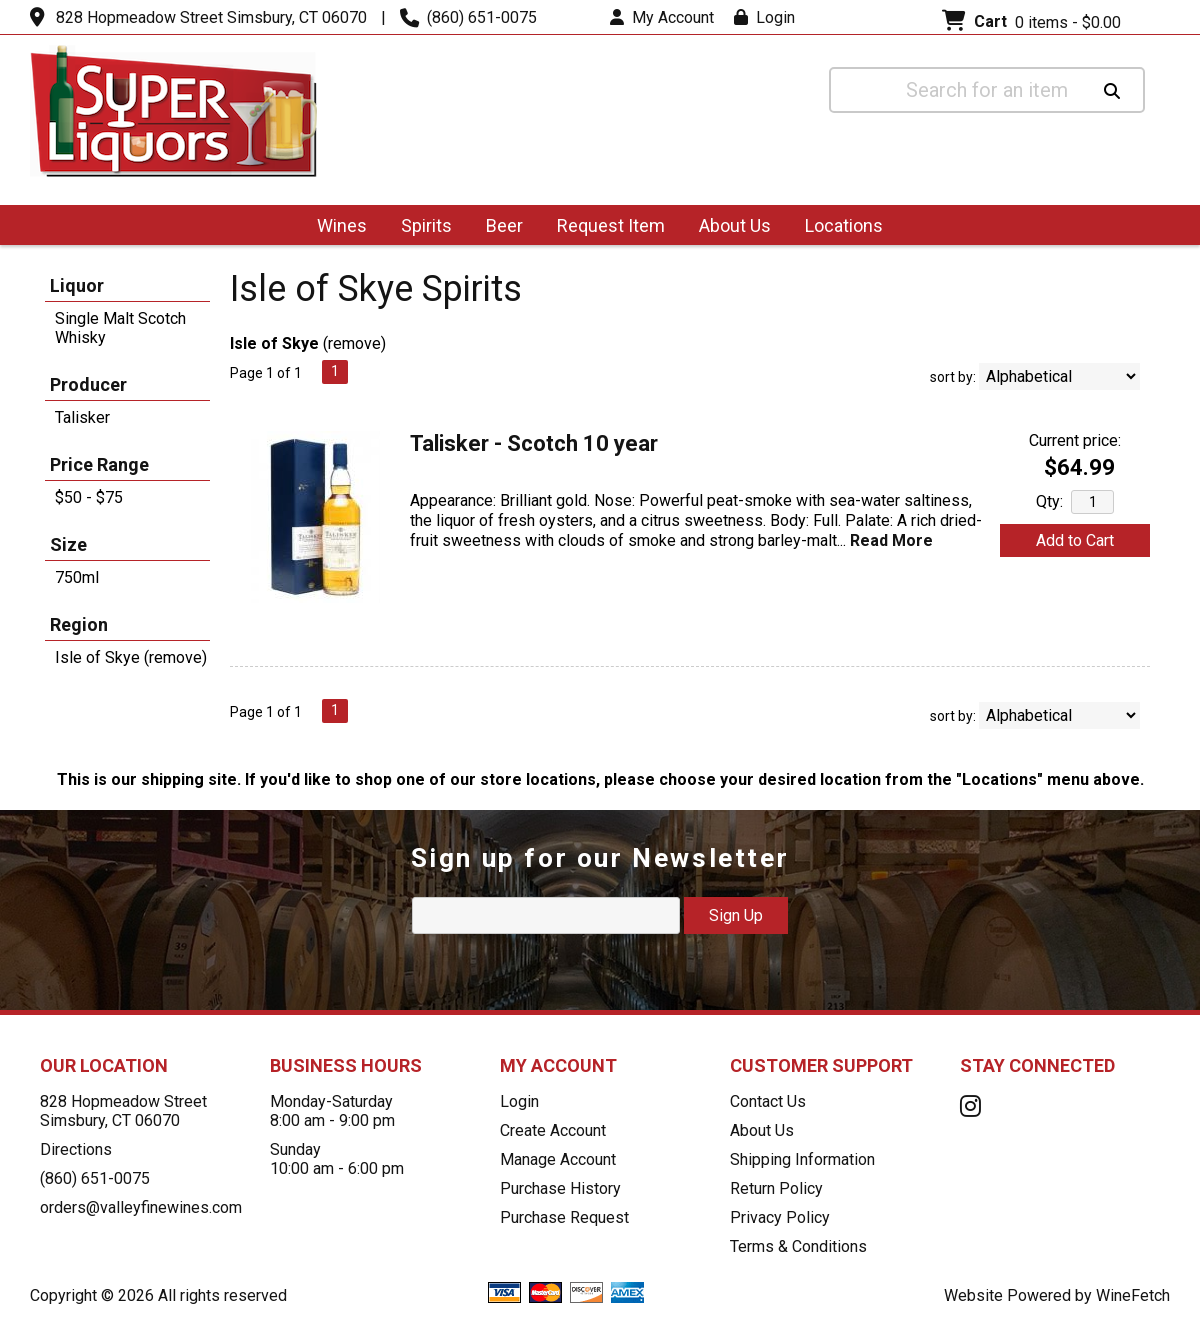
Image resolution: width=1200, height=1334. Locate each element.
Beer (498, 227)
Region (79, 624)
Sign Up (736, 915)
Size (68, 544)
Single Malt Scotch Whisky (120, 328)
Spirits (420, 227)
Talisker (82, 417)
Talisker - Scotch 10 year (534, 443)
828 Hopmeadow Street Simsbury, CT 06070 (211, 17)
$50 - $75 (89, 497)
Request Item (611, 225)
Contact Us (768, 1101)
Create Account (553, 1130)
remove (354, 343)
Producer (88, 384)
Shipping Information (802, 1159)
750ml (77, 577)
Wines (335, 227)
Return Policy (776, 1188)
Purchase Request (564, 1217)
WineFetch (1133, 1295)
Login (764, 17)
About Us (728, 227)
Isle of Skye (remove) (131, 657)
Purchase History (560, 1188)
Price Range (99, 464)
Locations (837, 227)
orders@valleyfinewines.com (141, 1207)
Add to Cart (1075, 540)
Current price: (1075, 440)
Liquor (77, 285)
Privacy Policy (780, 1217)
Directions (76, 1149)
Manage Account (558, 1159)
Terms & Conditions (798, 1246)
